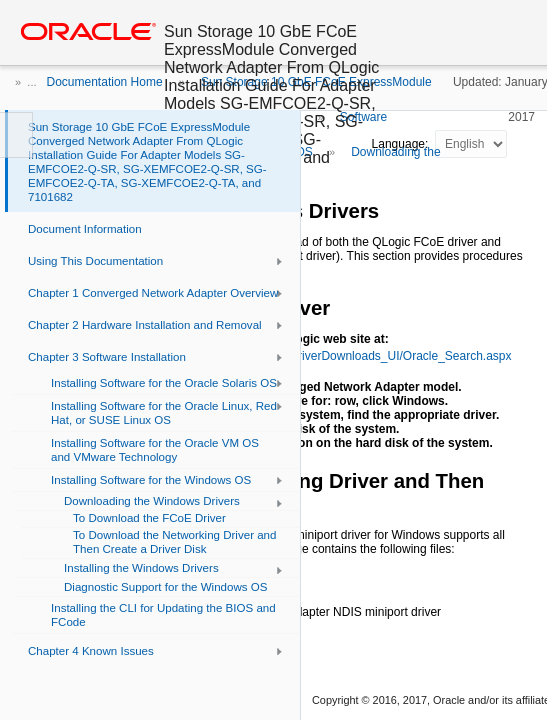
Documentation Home (105, 82)
